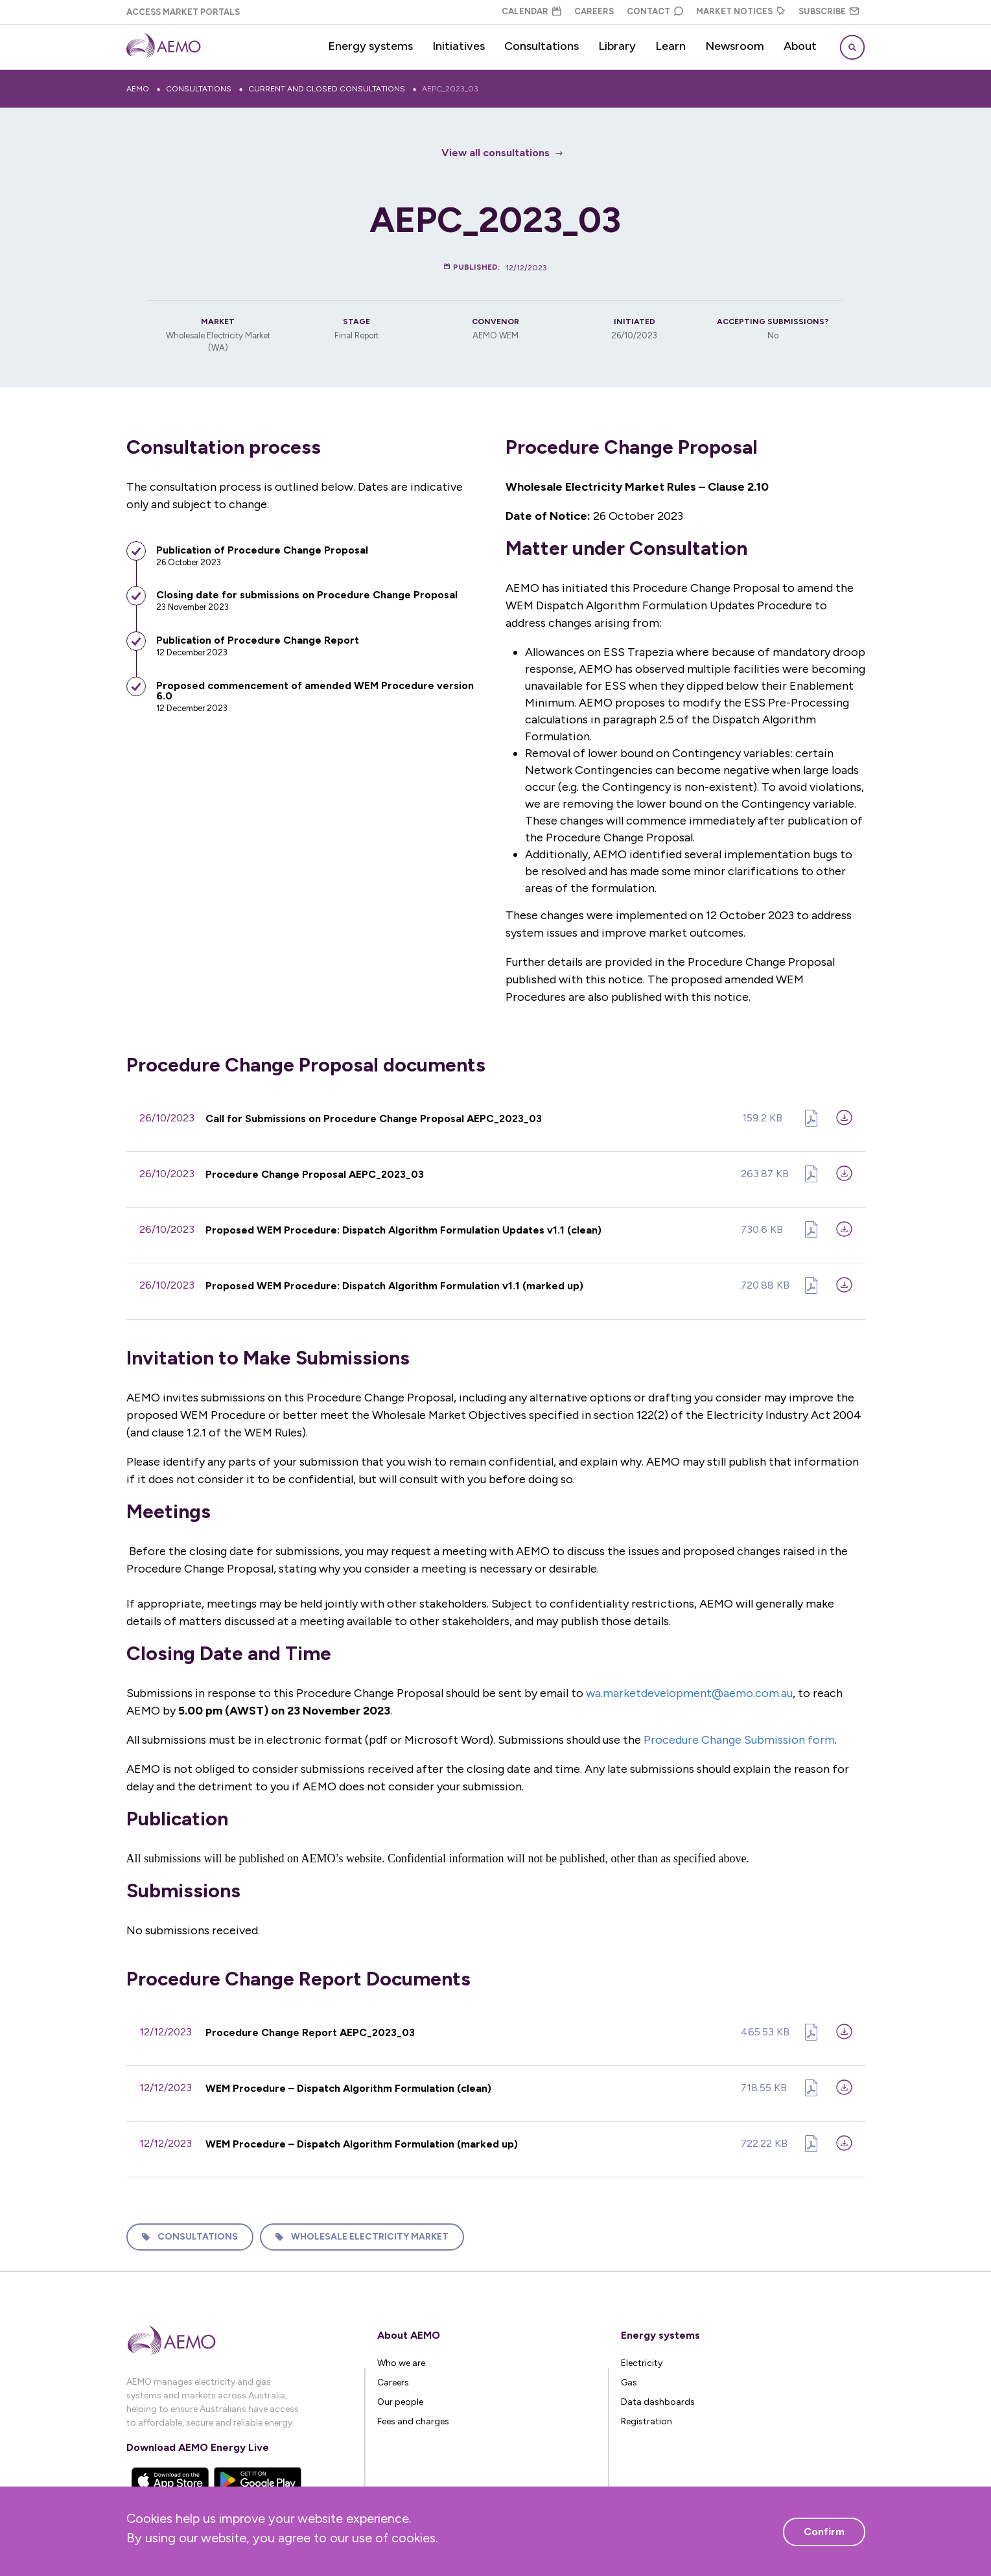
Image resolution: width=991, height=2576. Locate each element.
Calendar (531, 11)
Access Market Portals (183, 12)
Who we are (401, 2357)
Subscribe (829, 11)
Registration (646, 2416)
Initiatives (458, 46)
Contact (655, 11)
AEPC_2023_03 (450, 88)
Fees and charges (413, 2416)
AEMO (137, 88)
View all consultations (495, 152)
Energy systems (370, 46)
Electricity (641, 2357)
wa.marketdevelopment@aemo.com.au (689, 1690)
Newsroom (734, 46)
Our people (400, 2396)
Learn (670, 46)
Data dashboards (658, 2396)
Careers (594, 11)
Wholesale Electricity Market (370, 2232)
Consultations (541, 46)
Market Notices (741, 11)
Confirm (824, 2531)
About (800, 46)
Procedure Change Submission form (739, 1736)
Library (617, 46)
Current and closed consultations (326, 88)
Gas (629, 2377)
